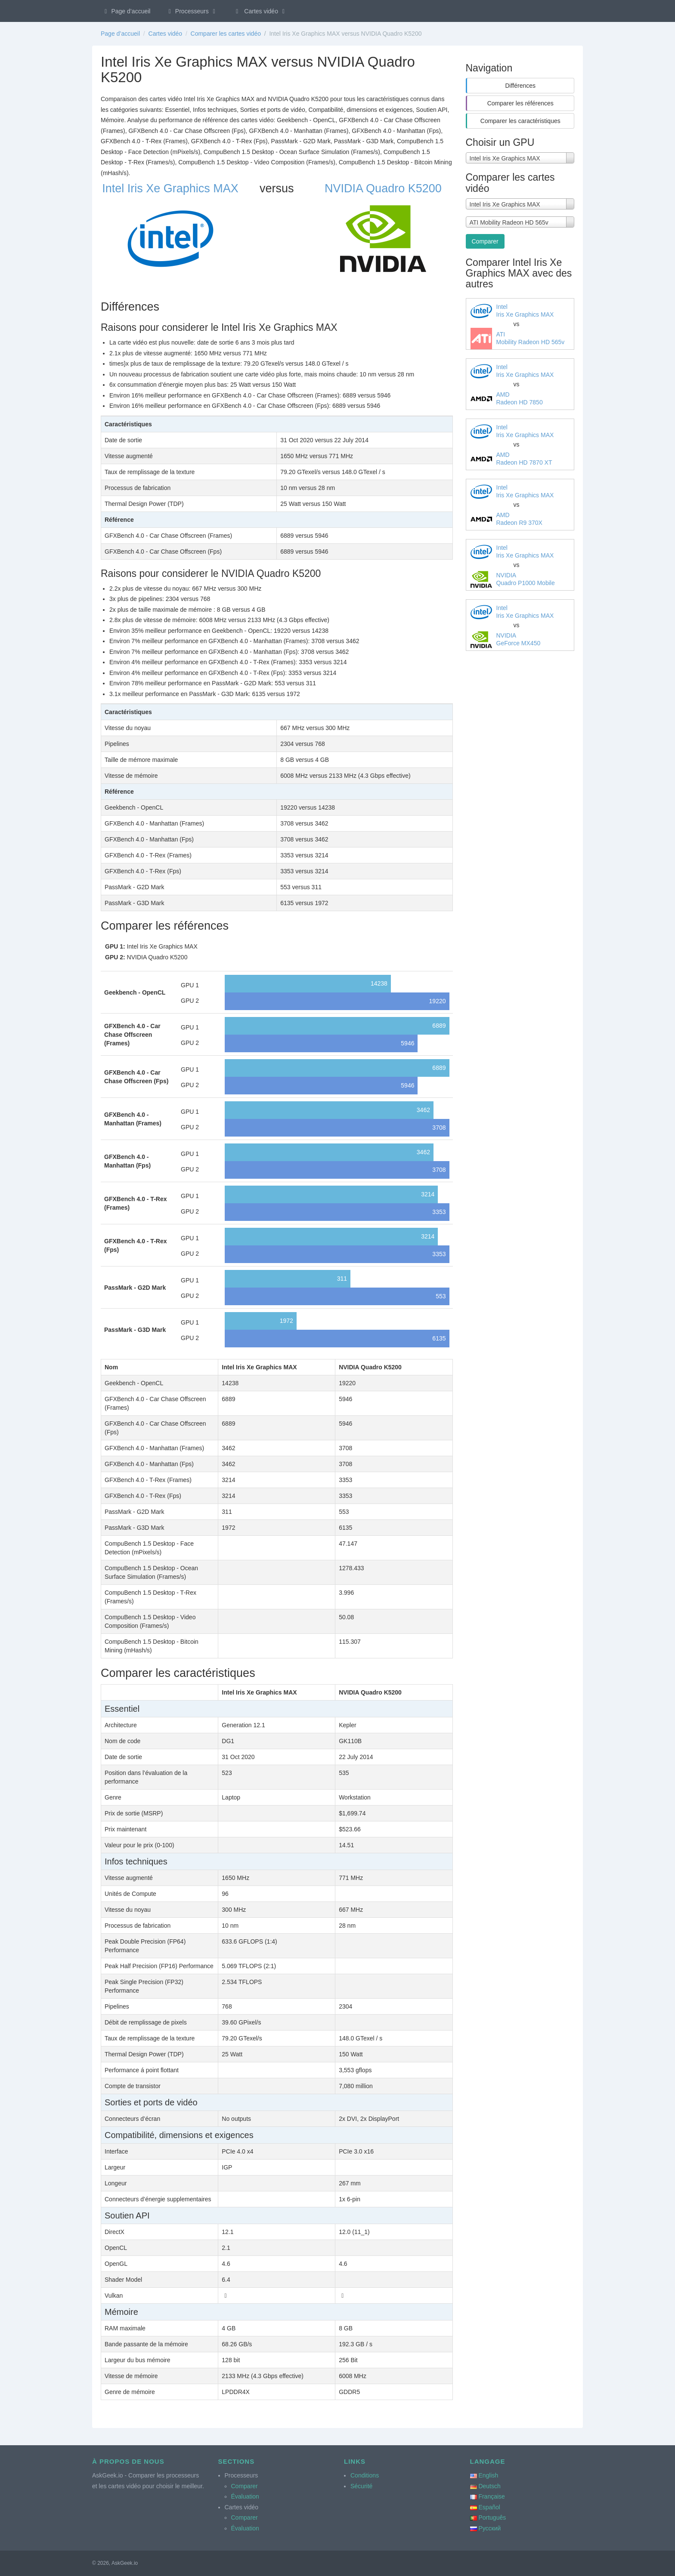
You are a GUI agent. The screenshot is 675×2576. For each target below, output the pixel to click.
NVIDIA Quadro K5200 (383, 188)
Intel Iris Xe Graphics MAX (170, 188)
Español (489, 2507)
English (488, 2475)
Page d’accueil (126, 11)
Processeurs (192, 11)
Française (491, 2496)
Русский (489, 2528)
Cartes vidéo (260, 11)
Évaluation (245, 2496)
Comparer (485, 241)
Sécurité (361, 2486)
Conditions (364, 2475)
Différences (520, 85)
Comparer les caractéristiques (520, 120)
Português (492, 2517)
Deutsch (489, 2486)
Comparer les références (520, 103)
